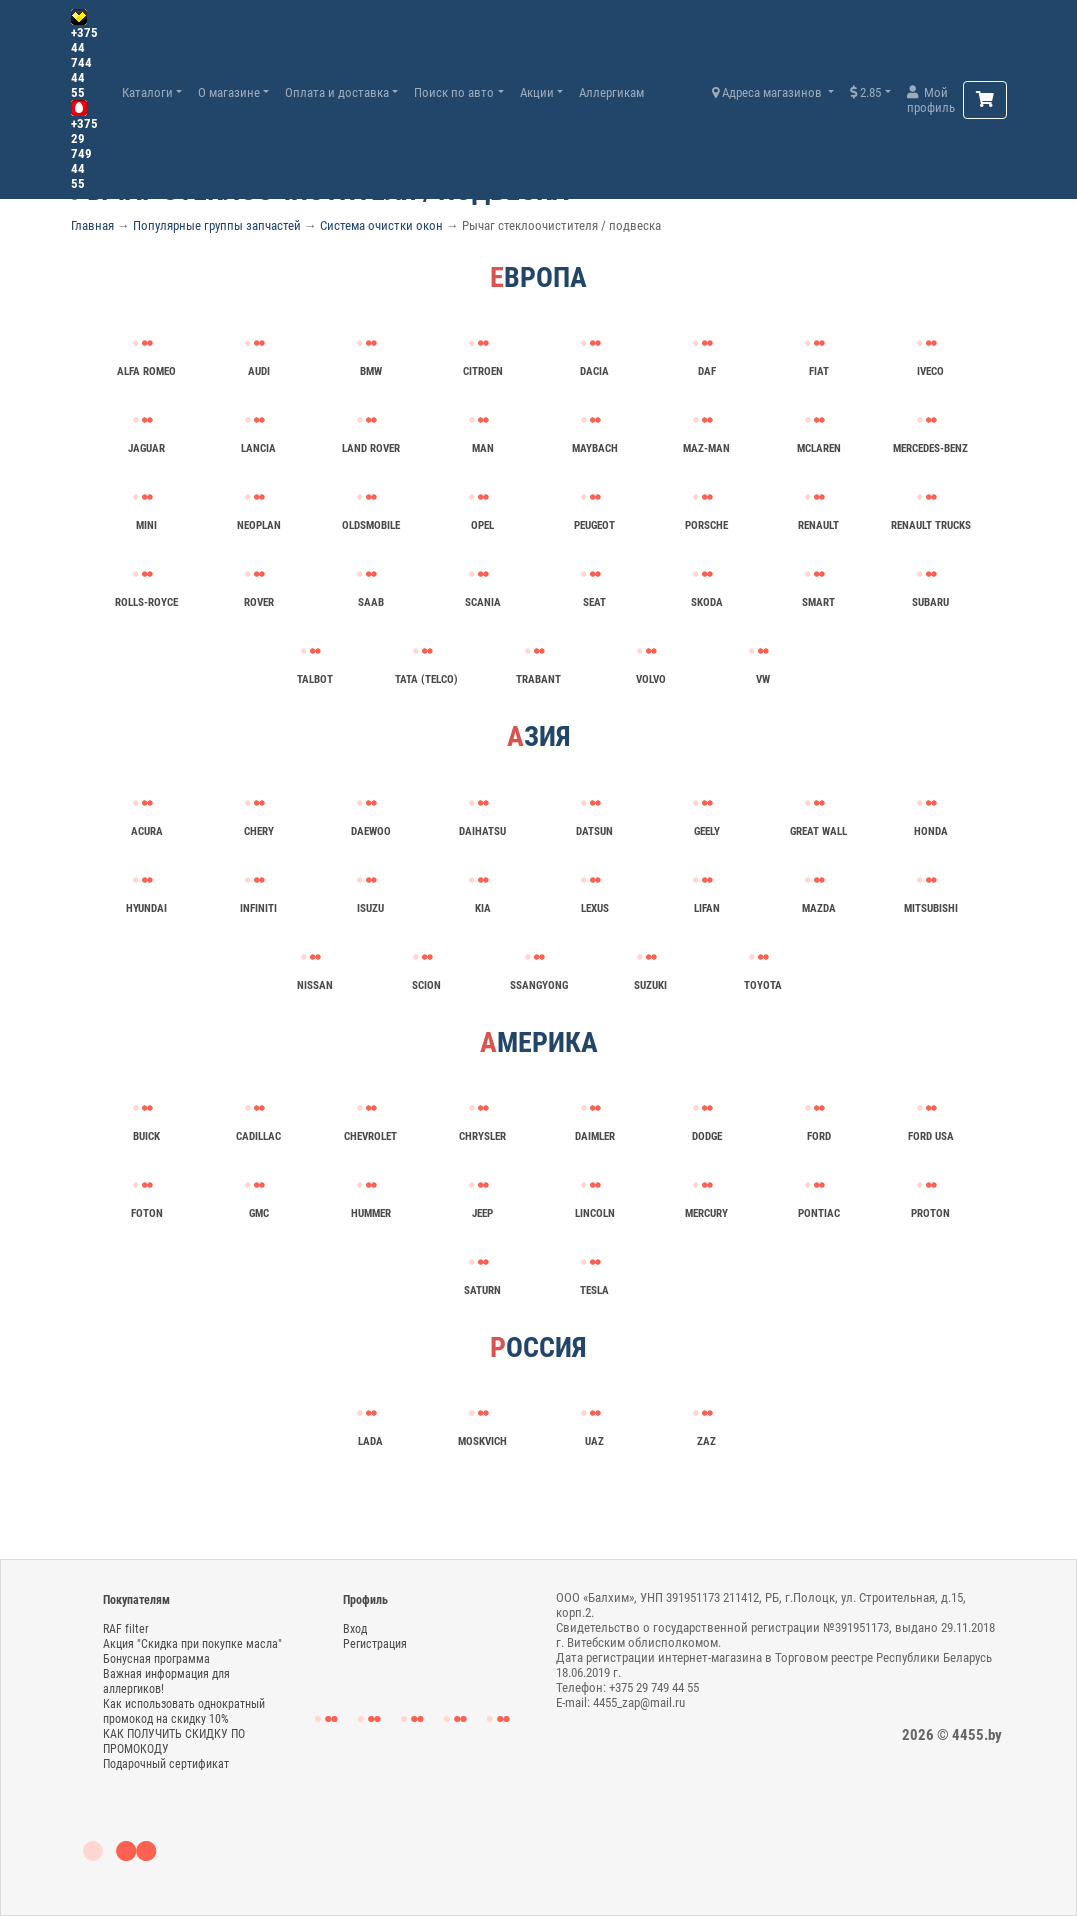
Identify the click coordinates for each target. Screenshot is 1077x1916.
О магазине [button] (229, 92)
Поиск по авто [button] (454, 92)
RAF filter (126, 1629)
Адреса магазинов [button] (768, 92)
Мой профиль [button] (931, 100)
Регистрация (375, 1644)
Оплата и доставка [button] (337, 92)
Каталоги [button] (147, 92)
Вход (355, 1629)
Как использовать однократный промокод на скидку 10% (184, 1711)
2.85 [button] (865, 92)
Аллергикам (611, 92)
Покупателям (136, 1600)
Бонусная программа (156, 1659)
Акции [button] (537, 92)
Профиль (365, 1600)
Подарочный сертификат (166, 1764)
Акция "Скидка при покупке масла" (192, 1644)
